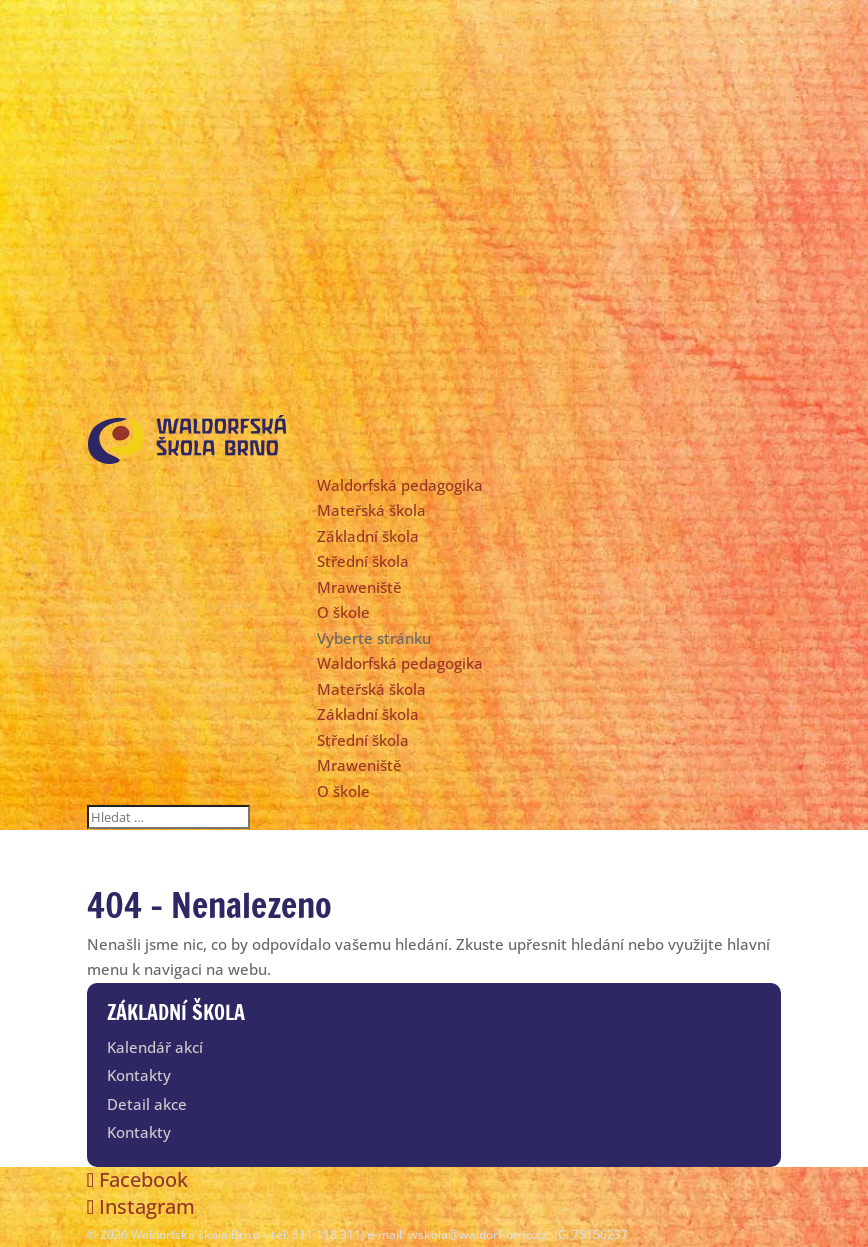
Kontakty (139, 1075)
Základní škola (368, 536)
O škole (343, 612)
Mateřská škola (371, 510)
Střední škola (363, 561)
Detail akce (147, 1104)
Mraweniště (359, 587)
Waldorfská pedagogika (400, 485)
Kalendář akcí (155, 1047)
